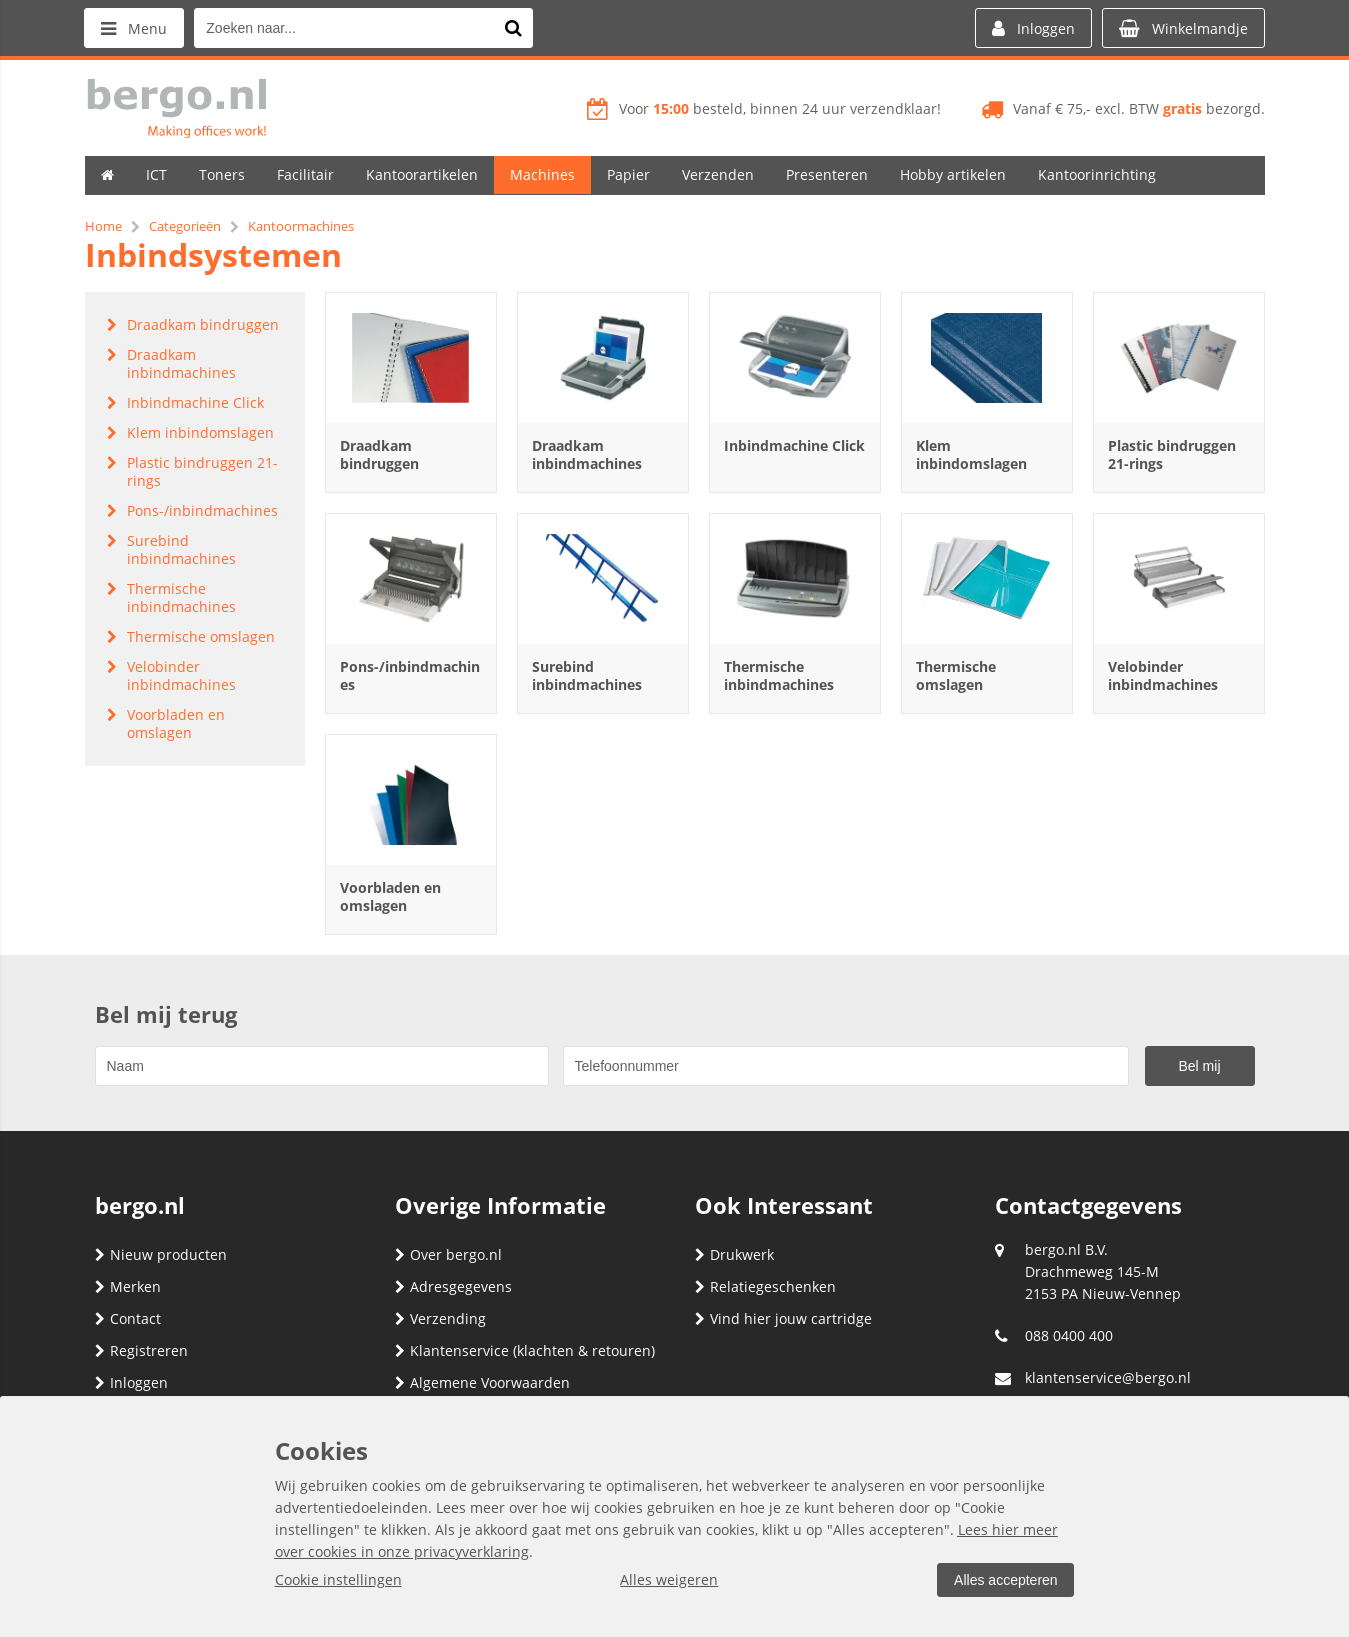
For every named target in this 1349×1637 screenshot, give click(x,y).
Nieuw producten (161, 1254)
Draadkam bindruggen (379, 454)
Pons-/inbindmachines (410, 675)
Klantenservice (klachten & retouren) (525, 1350)
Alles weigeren (669, 1579)
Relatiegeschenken (765, 1286)
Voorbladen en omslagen (390, 896)
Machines (542, 174)
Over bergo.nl (448, 1254)
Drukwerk (734, 1254)
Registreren (141, 1350)
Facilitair (305, 174)
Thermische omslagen (956, 675)
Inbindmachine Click (794, 445)
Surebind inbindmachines (587, 675)
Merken (128, 1286)
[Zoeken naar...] (514, 28)
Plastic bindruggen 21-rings (1172, 454)
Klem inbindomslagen (971, 454)
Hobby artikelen (953, 174)
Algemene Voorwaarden (482, 1382)
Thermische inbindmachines (779, 675)
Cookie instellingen (338, 1579)
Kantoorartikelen (422, 174)
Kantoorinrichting (1097, 174)
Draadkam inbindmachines (587, 454)
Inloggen (131, 1382)
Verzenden (718, 174)
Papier (628, 174)
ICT (156, 174)
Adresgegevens (453, 1286)
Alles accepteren (1006, 1580)
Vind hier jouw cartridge (783, 1318)
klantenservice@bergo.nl (1108, 1377)
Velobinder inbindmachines (1163, 675)
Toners (222, 174)
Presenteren (827, 174)
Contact (128, 1318)
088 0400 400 (1069, 1335)
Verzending (440, 1318)
